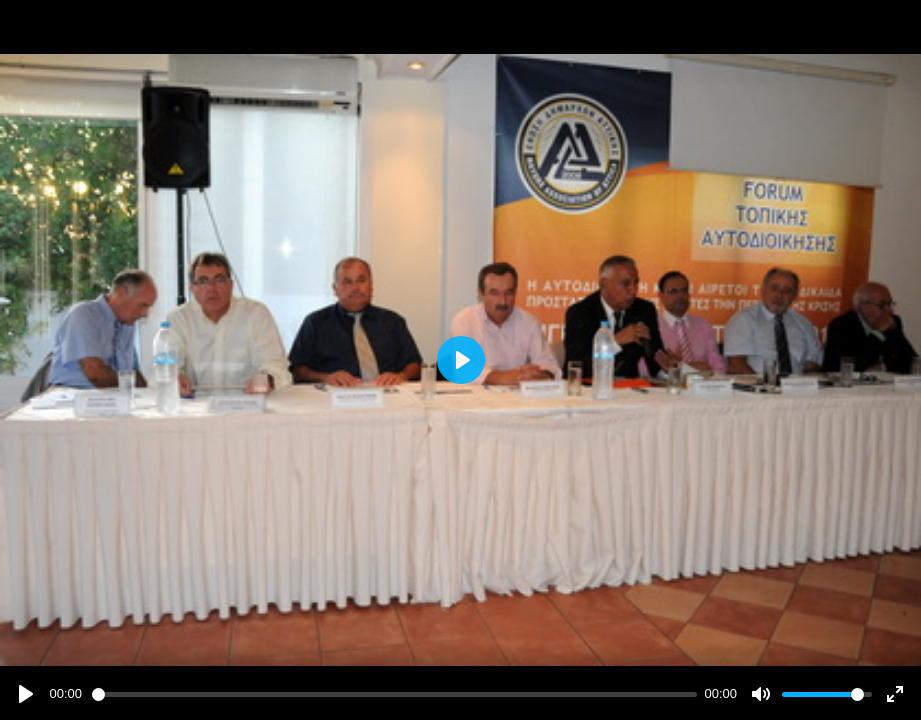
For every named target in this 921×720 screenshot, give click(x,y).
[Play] (26, 694)
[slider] (394, 694)
